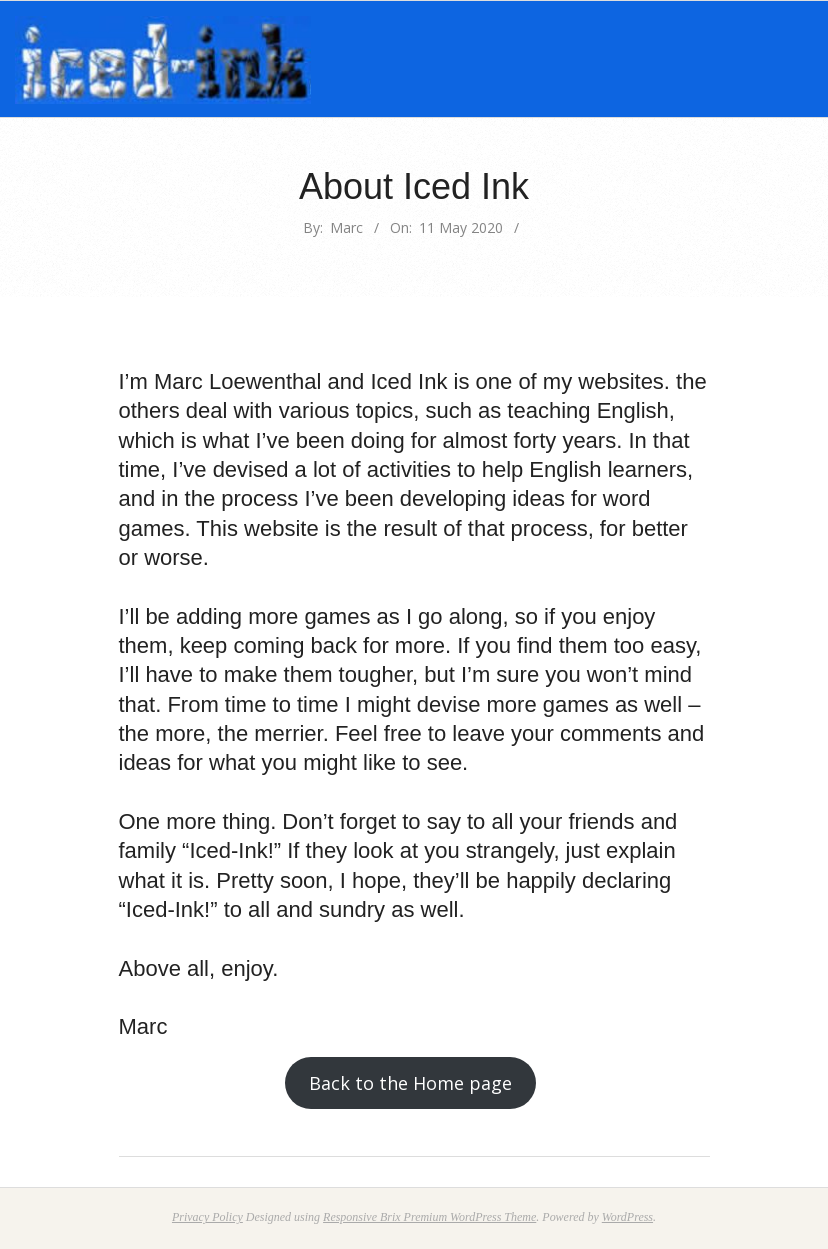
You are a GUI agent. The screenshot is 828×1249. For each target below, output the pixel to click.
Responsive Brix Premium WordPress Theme (429, 1217)
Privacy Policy (207, 1217)
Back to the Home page (410, 1083)
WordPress (627, 1217)
